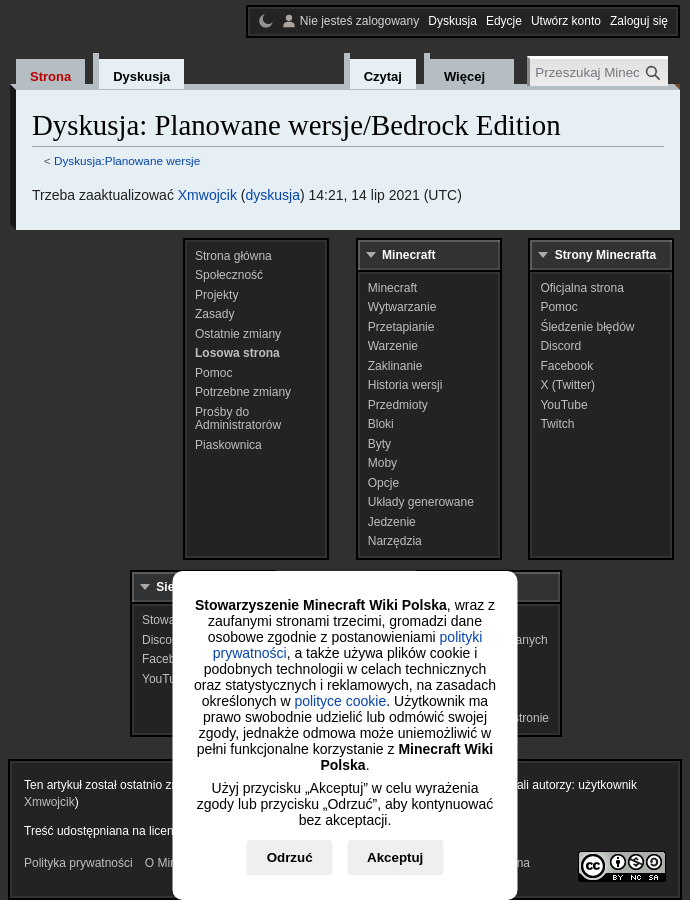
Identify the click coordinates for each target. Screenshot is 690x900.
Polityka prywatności (78, 863)
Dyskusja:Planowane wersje (127, 160)
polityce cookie (340, 701)
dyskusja (272, 195)
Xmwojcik (207, 195)
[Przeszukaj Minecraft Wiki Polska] (599, 72)
